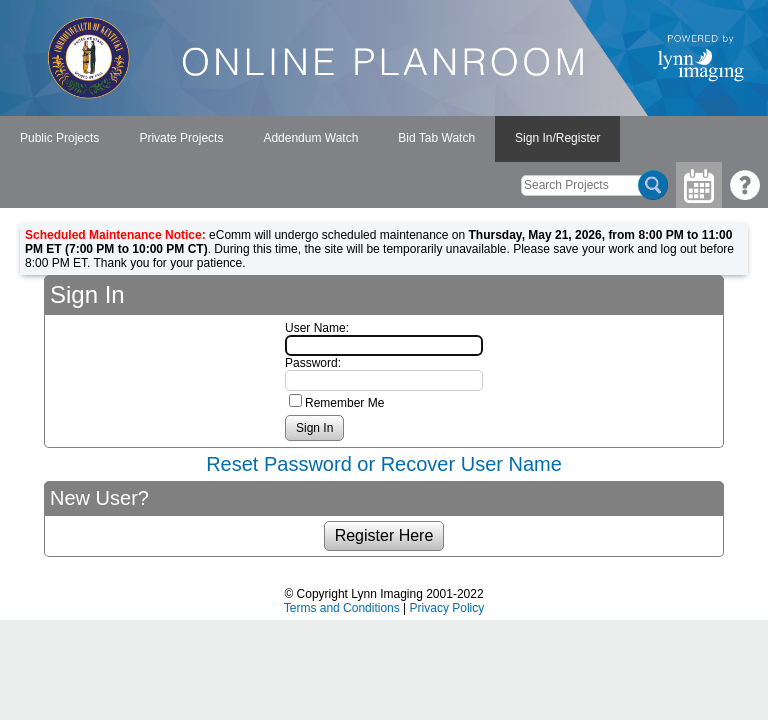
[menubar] (310, 139)
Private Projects (181, 138)
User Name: (317, 328)
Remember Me (344, 403)
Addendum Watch (310, 138)
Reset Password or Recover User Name (384, 464)
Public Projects (59, 138)
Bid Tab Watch (436, 138)
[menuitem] (59, 139)
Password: (313, 363)
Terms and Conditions (342, 608)
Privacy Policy (447, 608)
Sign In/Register (557, 138)
